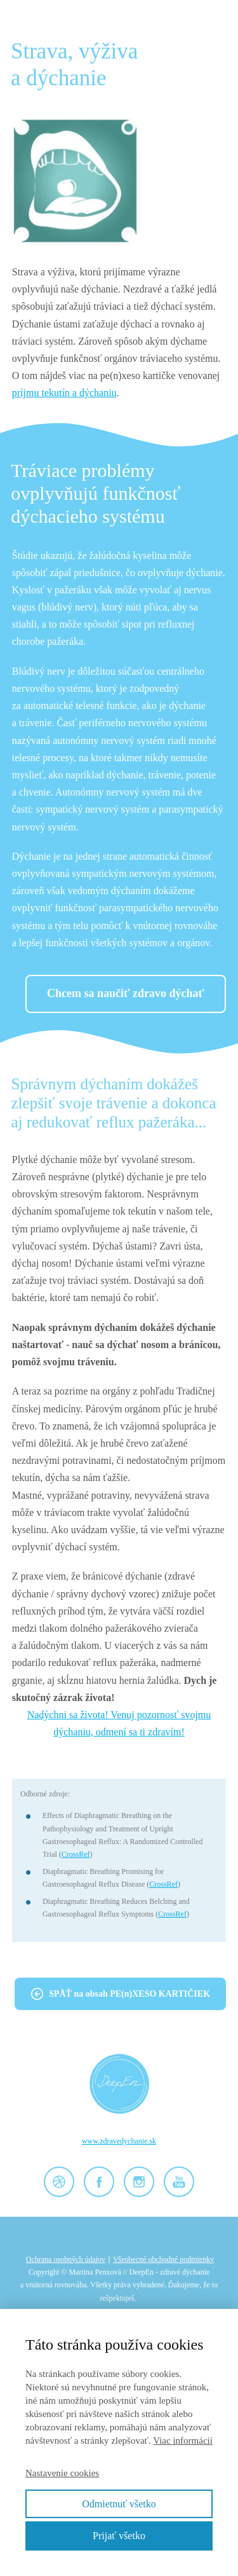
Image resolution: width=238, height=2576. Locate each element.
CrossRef (76, 1854)
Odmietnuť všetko (119, 2503)
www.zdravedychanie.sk (119, 2141)
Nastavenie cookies (62, 2473)
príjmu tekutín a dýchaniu (64, 392)
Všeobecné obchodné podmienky (163, 2259)
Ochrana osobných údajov (65, 2259)
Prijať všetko (119, 2535)
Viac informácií (183, 2440)
